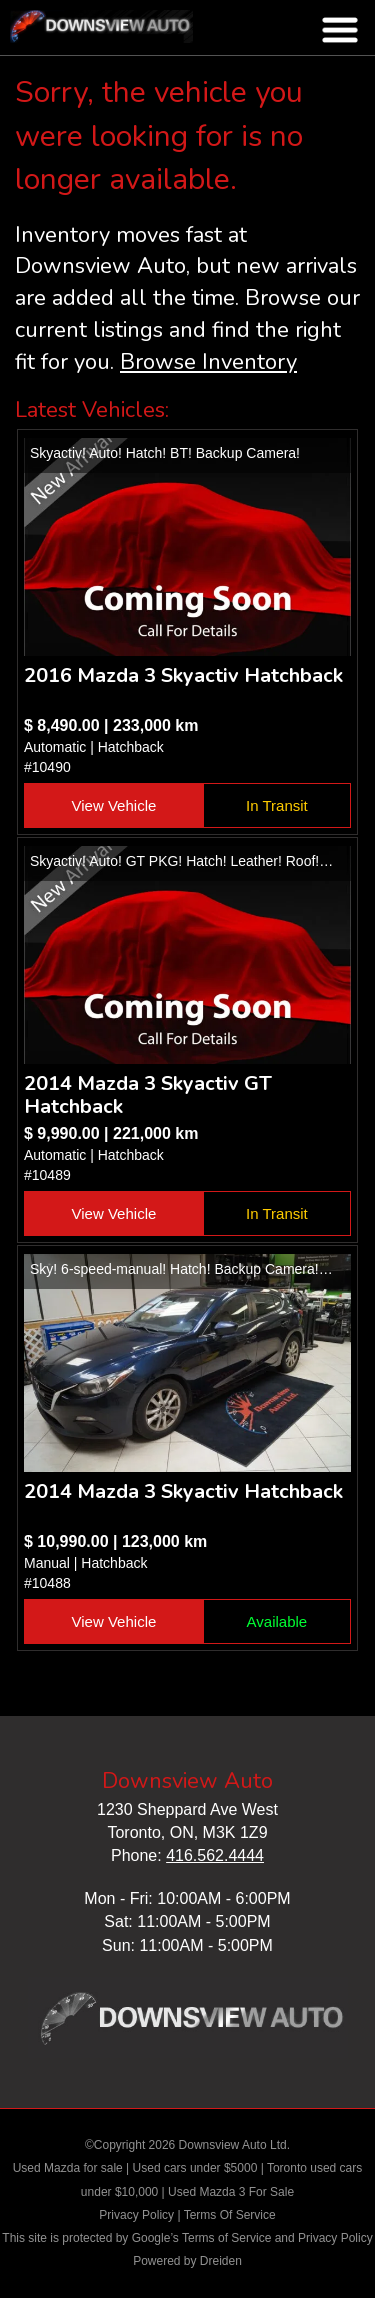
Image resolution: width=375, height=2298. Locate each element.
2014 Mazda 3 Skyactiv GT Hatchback (148, 1095)
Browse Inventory (208, 362)
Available (277, 1621)
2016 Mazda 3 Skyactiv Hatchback (183, 675)
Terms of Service (226, 2238)
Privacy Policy (136, 2215)
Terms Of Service (230, 2215)
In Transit (277, 805)
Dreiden (221, 2261)
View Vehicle (114, 805)
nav (340, 30)
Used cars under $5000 (195, 2168)
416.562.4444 (215, 1855)
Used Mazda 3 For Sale (231, 2192)
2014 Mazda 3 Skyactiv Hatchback (183, 1491)
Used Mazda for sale (68, 2168)
